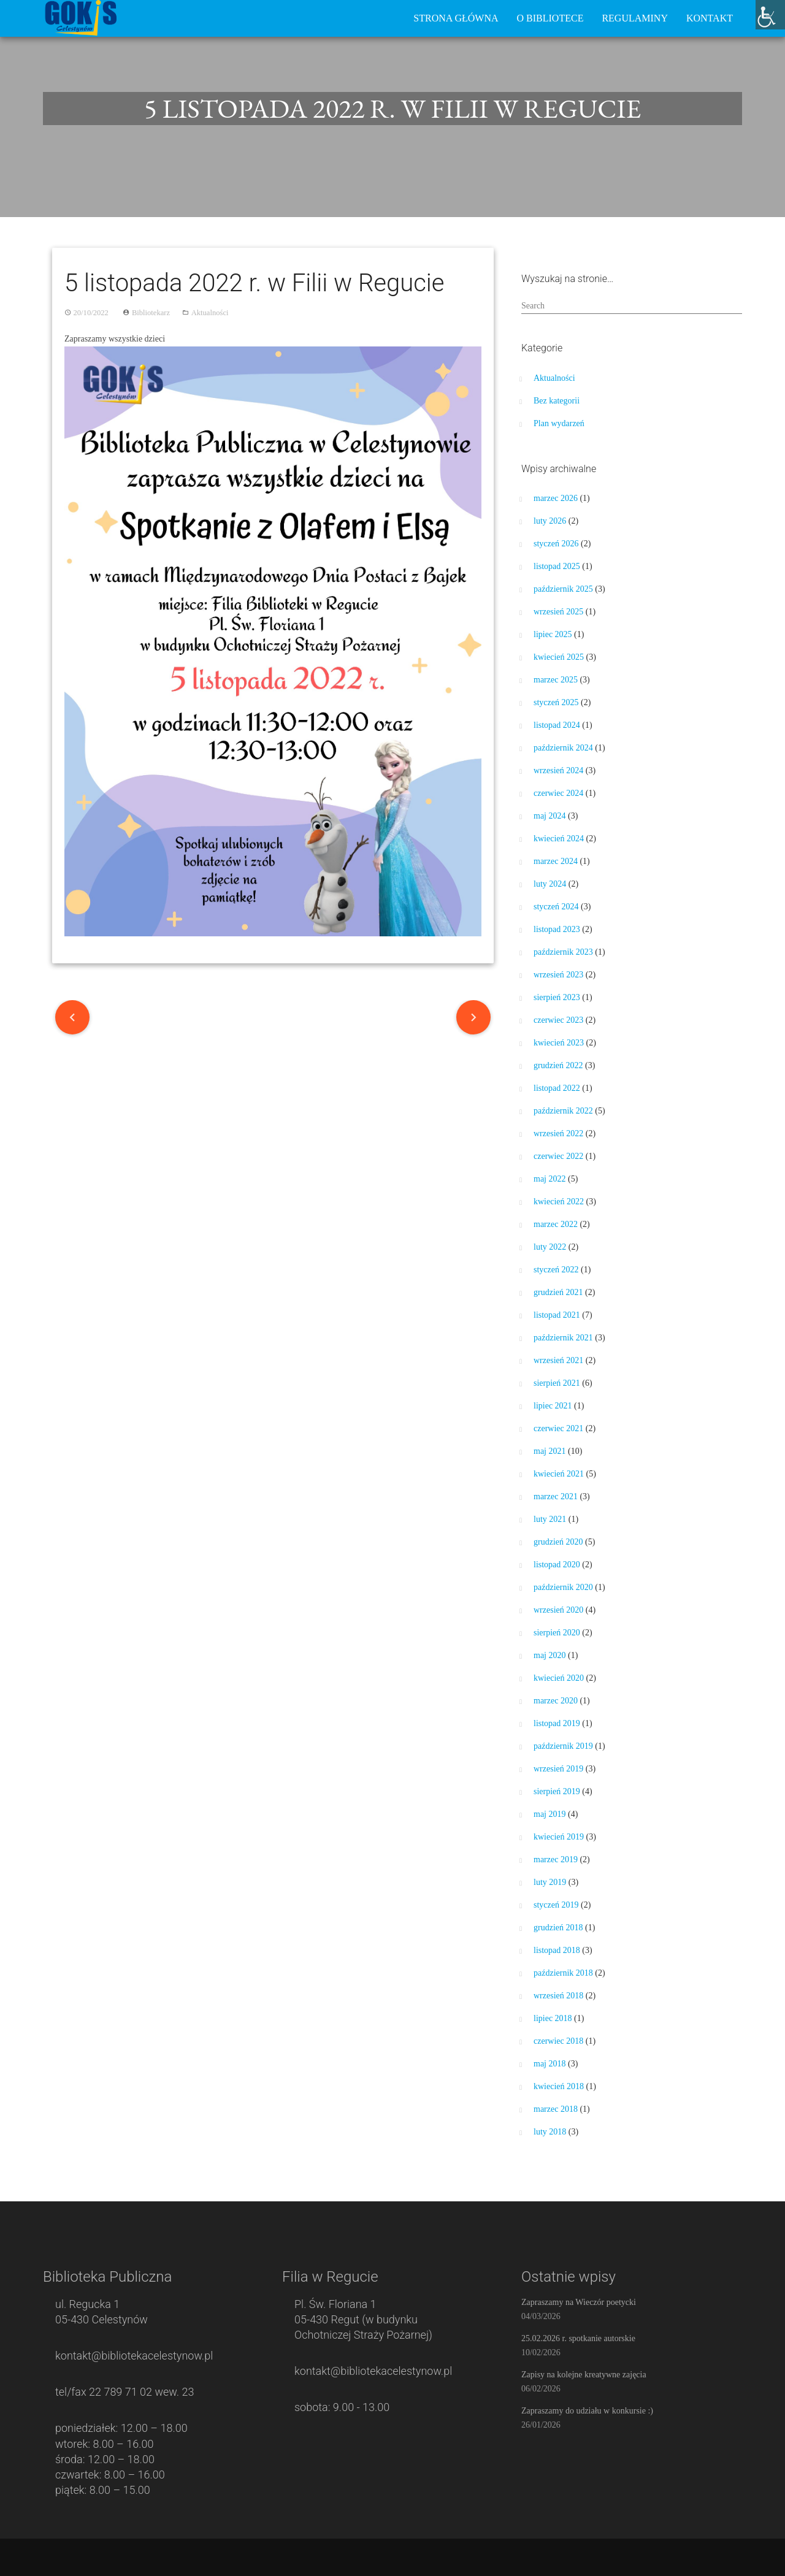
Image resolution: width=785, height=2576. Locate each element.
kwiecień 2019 (559, 1836)
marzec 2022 (556, 1224)
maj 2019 (550, 1814)
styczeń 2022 (556, 1269)
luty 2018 (550, 2131)
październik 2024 (563, 747)
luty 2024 (550, 884)
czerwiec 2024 (558, 793)
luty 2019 (550, 1882)
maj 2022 (550, 1178)
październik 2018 (563, 1973)
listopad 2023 (557, 929)
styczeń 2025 (556, 702)
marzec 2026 (556, 498)
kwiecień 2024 (559, 838)
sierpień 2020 (557, 1632)
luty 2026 (550, 521)
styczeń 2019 (556, 1904)
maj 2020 (550, 1655)
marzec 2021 (556, 1496)
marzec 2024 (556, 861)
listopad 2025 (557, 566)
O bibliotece (550, 18)
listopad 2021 (557, 1315)
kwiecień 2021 (559, 1473)
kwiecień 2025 (559, 657)
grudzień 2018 (558, 1927)
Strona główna (455, 18)
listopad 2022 (557, 1088)
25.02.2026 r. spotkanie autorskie (578, 2338)
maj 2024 (550, 815)
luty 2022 (550, 1247)
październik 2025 (563, 589)
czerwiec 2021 (558, 1428)
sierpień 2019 (557, 1791)
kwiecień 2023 (559, 1042)
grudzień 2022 (558, 1065)
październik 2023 (563, 952)
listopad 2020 (557, 1564)
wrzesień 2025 (558, 611)
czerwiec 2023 (558, 1020)
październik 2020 (563, 1587)
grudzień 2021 (558, 1292)
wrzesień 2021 (558, 1360)
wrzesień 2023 (558, 974)
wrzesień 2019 (558, 1768)
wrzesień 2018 (558, 1995)
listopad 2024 (557, 725)
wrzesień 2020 (558, 1610)
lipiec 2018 (553, 2018)
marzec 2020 (556, 1700)
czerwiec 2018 (558, 2041)
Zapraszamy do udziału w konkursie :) (587, 2410)
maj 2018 (550, 2063)
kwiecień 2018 (559, 2086)
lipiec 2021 (553, 1405)
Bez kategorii (557, 400)
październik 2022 (563, 1110)
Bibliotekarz (151, 312)
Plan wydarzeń (559, 423)
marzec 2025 (556, 679)
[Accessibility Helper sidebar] (770, 14)
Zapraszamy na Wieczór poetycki (578, 2302)
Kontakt (709, 18)
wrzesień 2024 (558, 770)
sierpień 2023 (557, 997)
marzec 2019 (556, 1859)
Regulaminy (635, 18)
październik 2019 (563, 1746)
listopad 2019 (557, 1723)
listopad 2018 (557, 1950)
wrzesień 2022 (558, 1133)
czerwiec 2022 (558, 1156)
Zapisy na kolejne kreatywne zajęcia (583, 2374)
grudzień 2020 (558, 1541)
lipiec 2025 (553, 634)
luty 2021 (550, 1519)
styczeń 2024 (556, 906)
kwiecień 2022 (559, 1201)
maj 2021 (550, 1451)
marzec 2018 (556, 2109)
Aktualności (210, 312)
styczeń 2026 (556, 543)
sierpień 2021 (557, 1383)
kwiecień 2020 (559, 1678)
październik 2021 (563, 1337)
